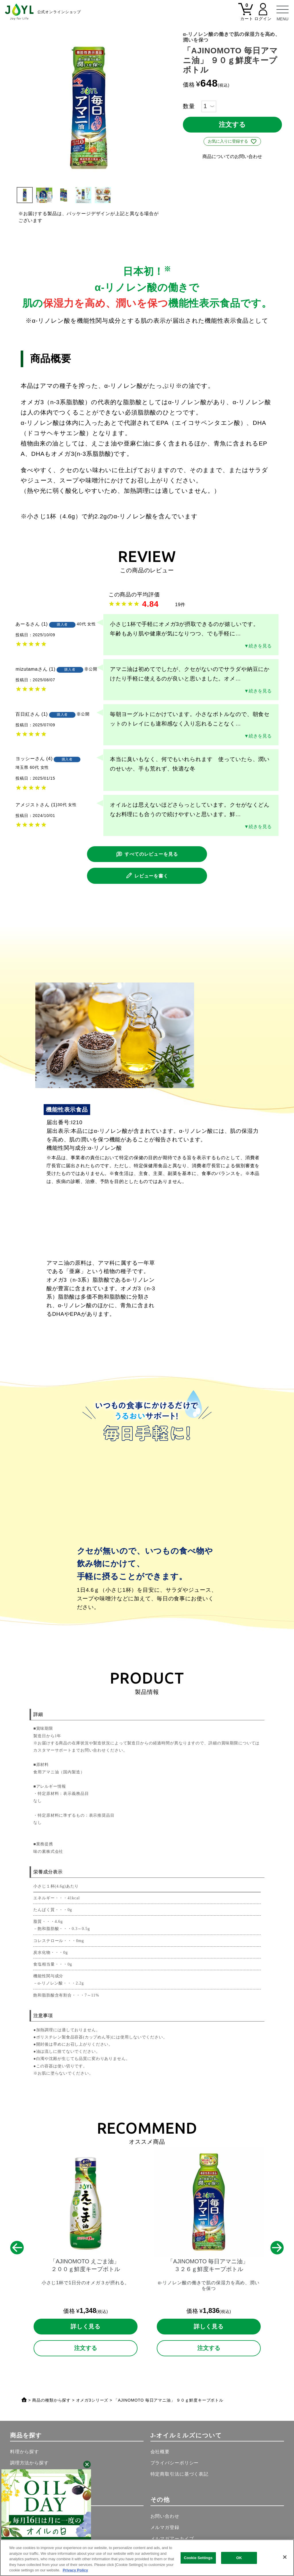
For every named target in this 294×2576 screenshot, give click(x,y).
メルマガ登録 (164, 2527)
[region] (147, 2557)
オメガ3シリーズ (92, 2400)
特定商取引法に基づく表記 (179, 2473)
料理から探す (24, 2451)
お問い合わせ (164, 2516)
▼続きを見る (258, 645)
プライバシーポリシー (174, 2462)
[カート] (245, 15)
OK (239, 2558)
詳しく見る (85, 2326)
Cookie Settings (198, 2558)
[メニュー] (282, 11)
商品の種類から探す (51, 2400)
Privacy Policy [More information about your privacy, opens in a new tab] (75, 2570)
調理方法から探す (29, 2462)
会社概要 (160, 2451)
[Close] (284, 2557)
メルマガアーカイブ (172, 2538)
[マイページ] (263, 15)
